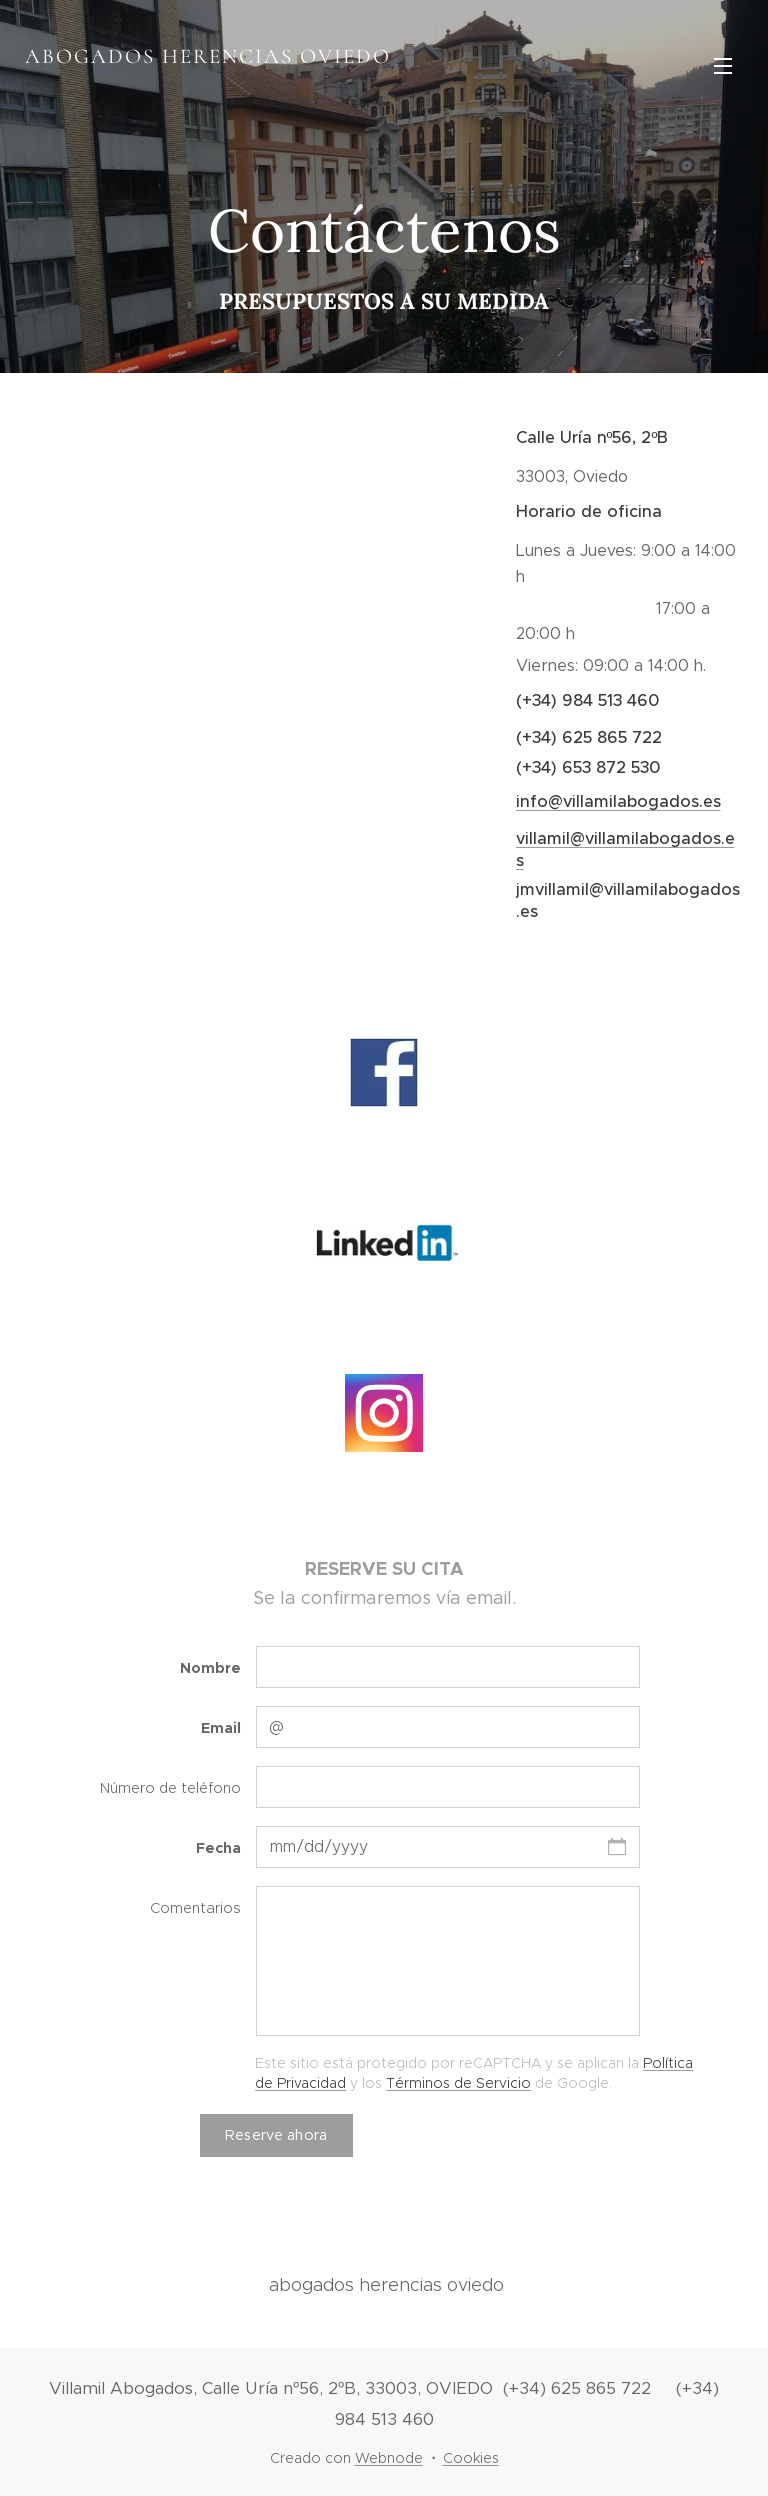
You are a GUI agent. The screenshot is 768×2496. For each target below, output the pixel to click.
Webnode (389, 2458)
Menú (723, 66)
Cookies (471, 2458)
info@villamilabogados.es (617, 801)
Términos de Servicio (458, 2082)
